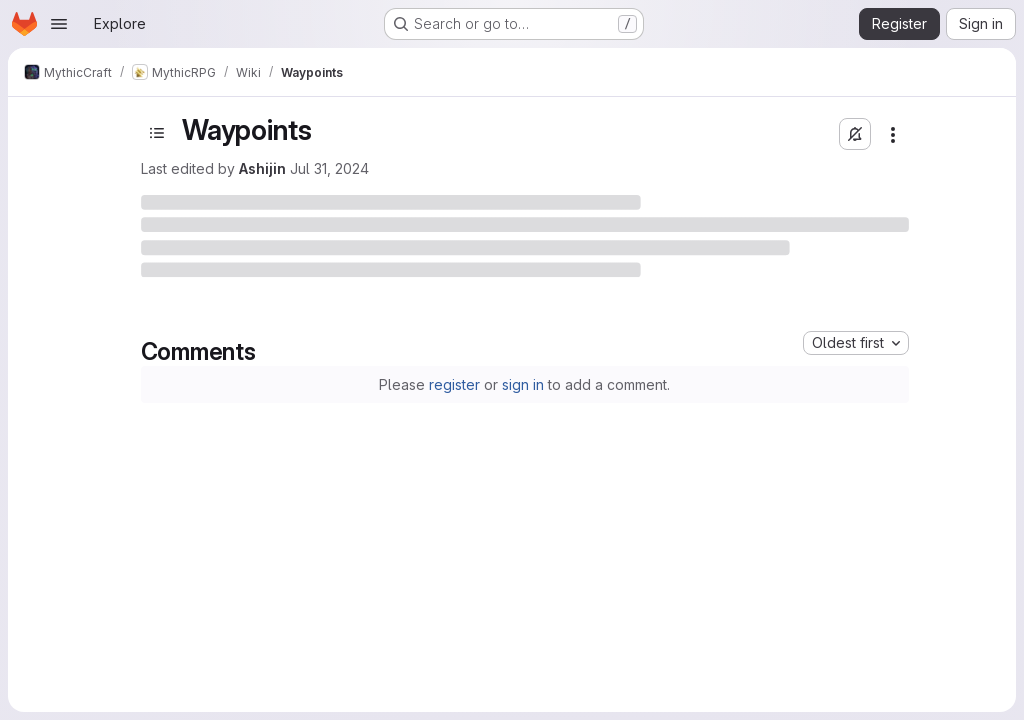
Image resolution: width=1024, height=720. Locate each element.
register (454, 384)
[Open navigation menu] (59, 24)
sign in (523, 384)
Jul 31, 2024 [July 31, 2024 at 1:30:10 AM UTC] (329, 168)
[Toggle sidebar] (157, 133)
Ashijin (262, 168)
